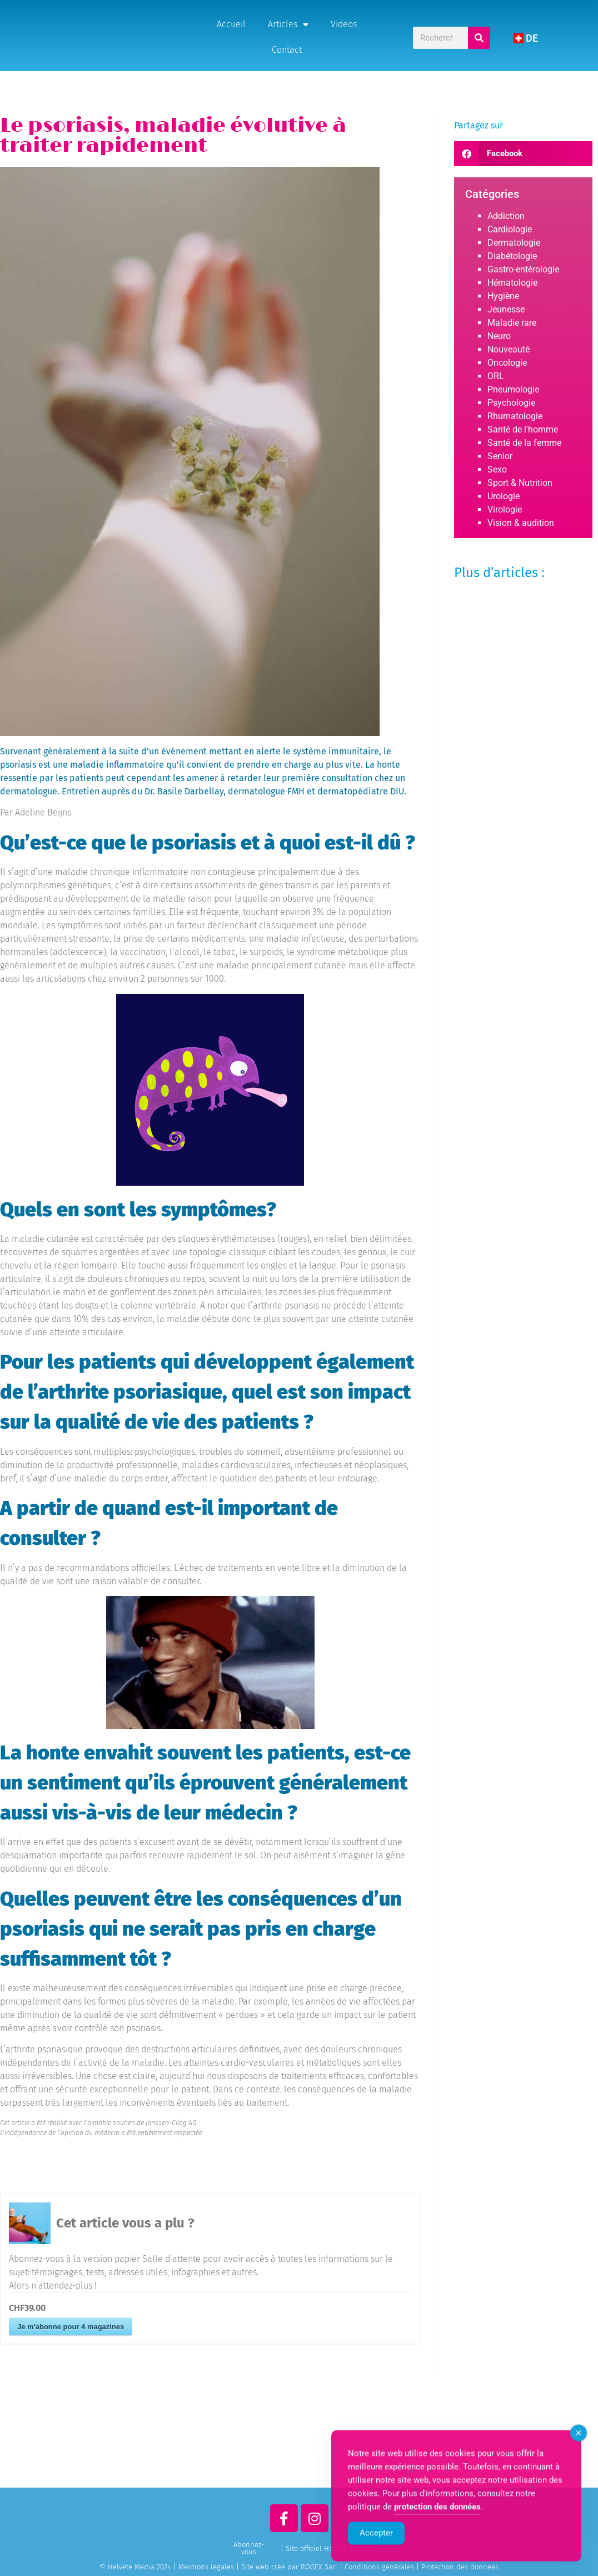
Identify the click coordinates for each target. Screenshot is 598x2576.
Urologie (503, 496)
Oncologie (507, 362)
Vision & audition (520, 523)
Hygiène (503, 296)
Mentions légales (206, 2567)
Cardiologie (509, 229)
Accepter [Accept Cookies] (376, 2554)
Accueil (231, 24)
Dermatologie (513, 242)
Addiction (506, 216)
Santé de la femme (524, 442)
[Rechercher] (480, 38)
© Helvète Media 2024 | (138, 2567)
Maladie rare (511, 322)
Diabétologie (512, 256)
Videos (344, 24)
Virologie (504, 509)
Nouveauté (508, 349)
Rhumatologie (514, 416)
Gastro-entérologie (523, 269)
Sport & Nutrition (519, 483)
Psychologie (511, 402)
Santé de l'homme (522, 429)
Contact (287, 49)
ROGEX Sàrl (319, 2567)
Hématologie (512, 282)
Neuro (499, 336)
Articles (288, 24)
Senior (499, 456)
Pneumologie (513, 389)
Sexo (497, 469)
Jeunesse (506, 309)
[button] (523, 153)
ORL (495, 376)
